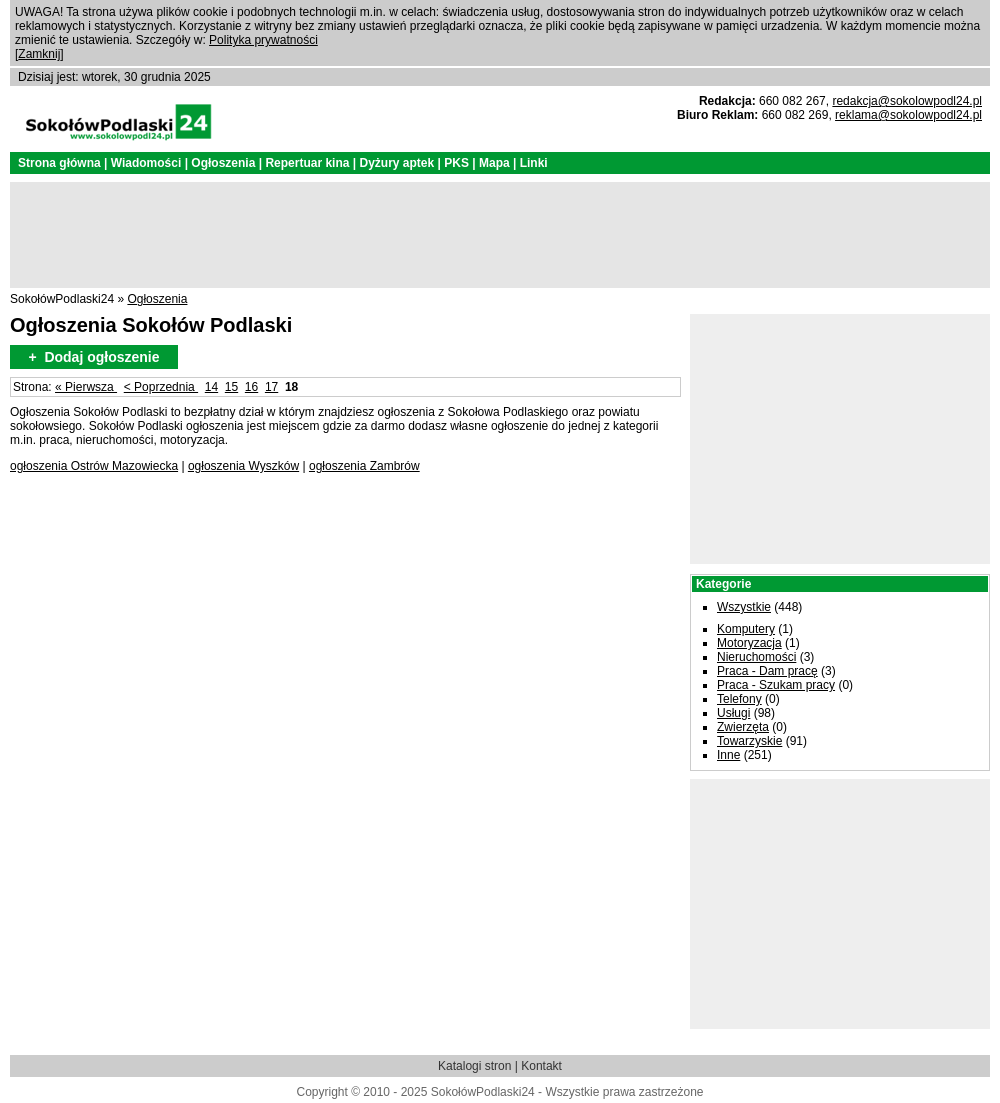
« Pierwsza (86, 387)
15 (231, 387)
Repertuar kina (307, 163)
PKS (456, 163)
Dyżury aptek (396, 163)
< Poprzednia (161, 387)
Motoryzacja (749, 643)
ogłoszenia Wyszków (243, 466)
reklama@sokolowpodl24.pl (908, 115)
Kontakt (541, 1066)
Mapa (494, 163)
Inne (728, 755)
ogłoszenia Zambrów (364, 466)
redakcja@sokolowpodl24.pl (907, 101)
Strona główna (59, 163)
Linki (534, 163)
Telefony (739, 699)
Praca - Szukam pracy (776, 685)
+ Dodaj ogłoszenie (93, 357)
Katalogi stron (474, 1066)
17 (271, 387)
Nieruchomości (756, 657)
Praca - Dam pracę (767, 671)
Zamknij (39, 54)
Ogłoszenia (223, 163)
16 (251, 387)
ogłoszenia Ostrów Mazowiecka (94, 466)
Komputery (746, 629)
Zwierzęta (743, 727)
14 (211, 387)
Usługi (733, 713)
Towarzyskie (749, 741)
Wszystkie (744, 607)
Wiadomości (146, 163)
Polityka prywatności (263, 40)
